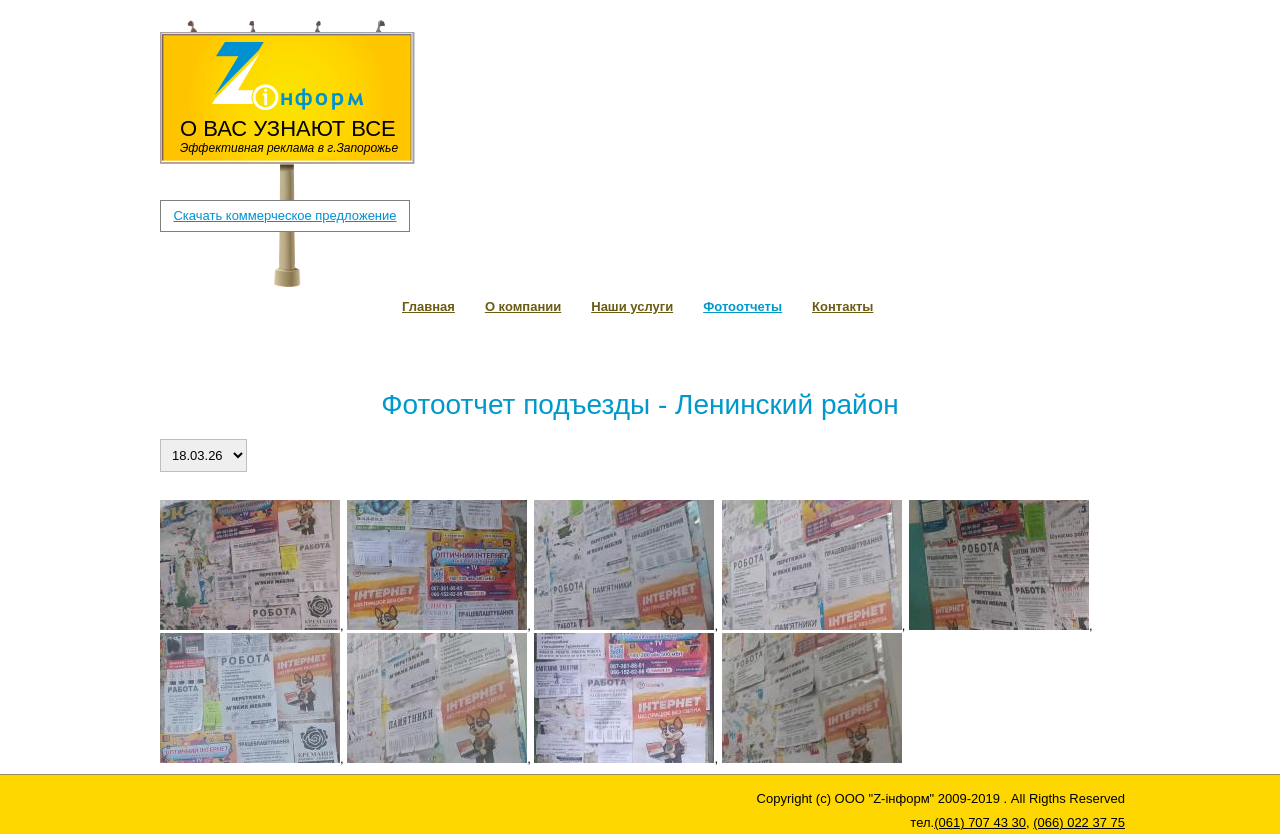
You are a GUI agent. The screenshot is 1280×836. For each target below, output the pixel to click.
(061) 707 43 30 (483, 67)
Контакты (842, 306)
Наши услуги (632, 306)
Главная (428, 306)
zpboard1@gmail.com (503, 47)
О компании (523, 306)
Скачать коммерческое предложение (284, 215)
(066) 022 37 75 (597, 67)
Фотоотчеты (742, 306)
